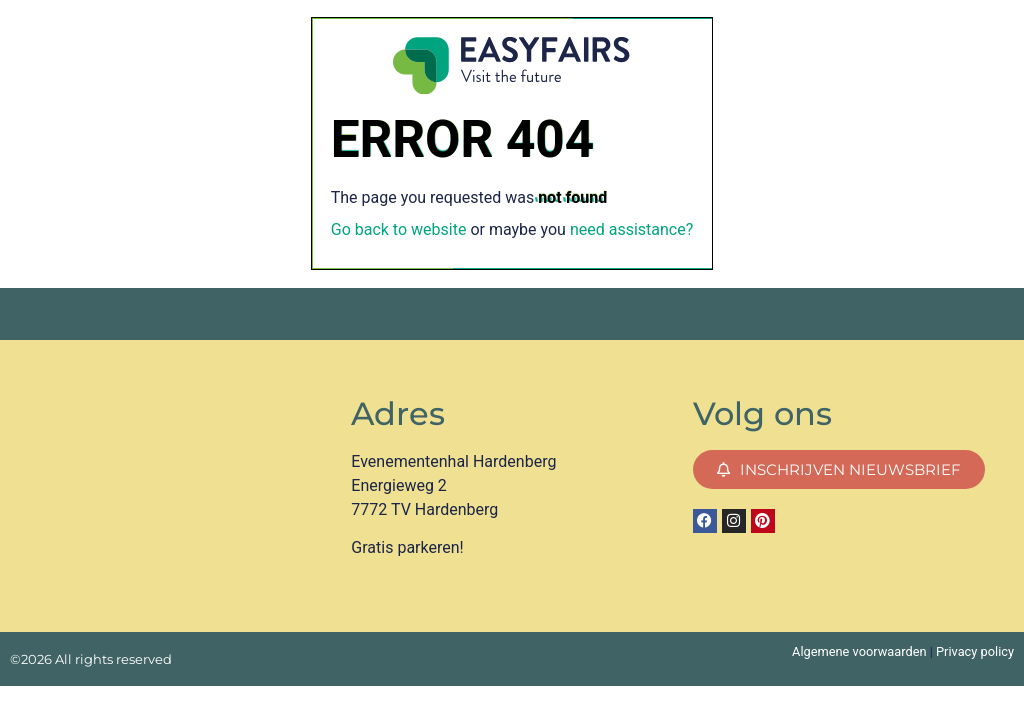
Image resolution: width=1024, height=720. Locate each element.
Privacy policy (975, 651)
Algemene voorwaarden (859, 651)
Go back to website (399, 229)
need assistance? (631, 229)
